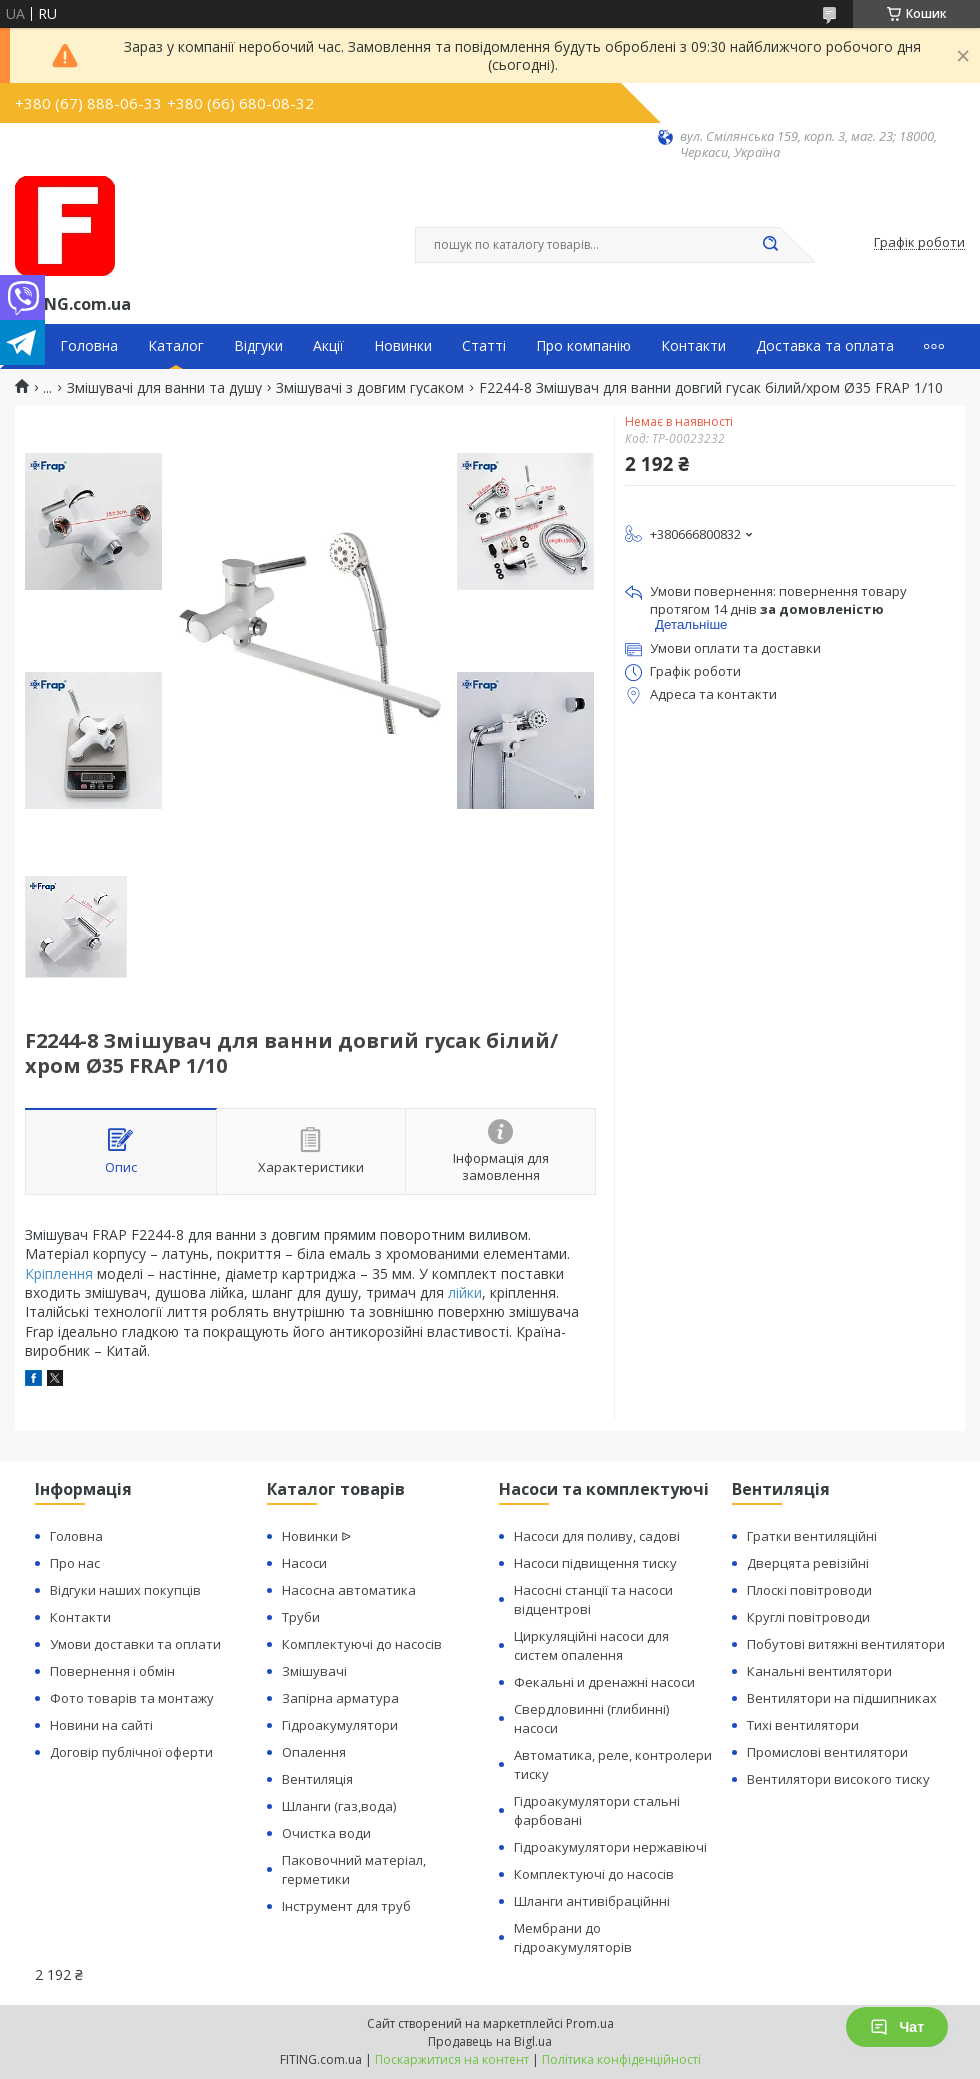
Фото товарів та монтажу (132, 1698)
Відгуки (258, 346)
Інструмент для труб (346, 1906)
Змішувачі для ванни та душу (164, 388)
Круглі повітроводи (808, 1617)
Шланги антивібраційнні (592, 1901)
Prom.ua (590, 2023)
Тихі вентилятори (803, 1725)
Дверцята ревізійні (808, 1563)
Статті (484, 346)
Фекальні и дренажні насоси (604, 1682)
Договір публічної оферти (131, 1752)
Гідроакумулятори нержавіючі (610, 1847)
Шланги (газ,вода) (339, 1806)
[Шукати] (770, 245)
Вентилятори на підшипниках (842, 1698)
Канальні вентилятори (819, 1671)
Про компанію (583, 346)
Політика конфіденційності (621, 2059)
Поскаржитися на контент (452, 2059)
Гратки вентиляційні (812, 1536)
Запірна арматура (340, 1698)
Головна (89, 346)
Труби (301, 1617)
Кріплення (59, 1273)
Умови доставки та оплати (135, 1644)
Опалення (314, 1752)
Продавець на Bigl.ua (490, 2041)
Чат (897, 2027)
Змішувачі (314, 1671)
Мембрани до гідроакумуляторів (573, 1937)
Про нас (75, 1563)
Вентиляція (317, 1779)
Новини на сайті (101, 1725)
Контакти (693, 346)
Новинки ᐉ (316, 1536)
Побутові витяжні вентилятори (846, 1644)
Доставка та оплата (825, 346)
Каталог (176, 346)
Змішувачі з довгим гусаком (370, 388)
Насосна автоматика (349, 1590)
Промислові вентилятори (827, 1752)
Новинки (403, 346)
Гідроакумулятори (340, 1725)
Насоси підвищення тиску (595, 1563)
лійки (465, 1292)
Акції (328, 346)
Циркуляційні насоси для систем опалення (591, 1645)
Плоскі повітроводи (809, 1590)
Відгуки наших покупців (125, 1590)
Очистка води (326, 1833)
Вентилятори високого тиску (838, 1779)
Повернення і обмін (112, 1671)
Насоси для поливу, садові (597, 1536)
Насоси (304, 1563)
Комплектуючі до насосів (362, 1644)
